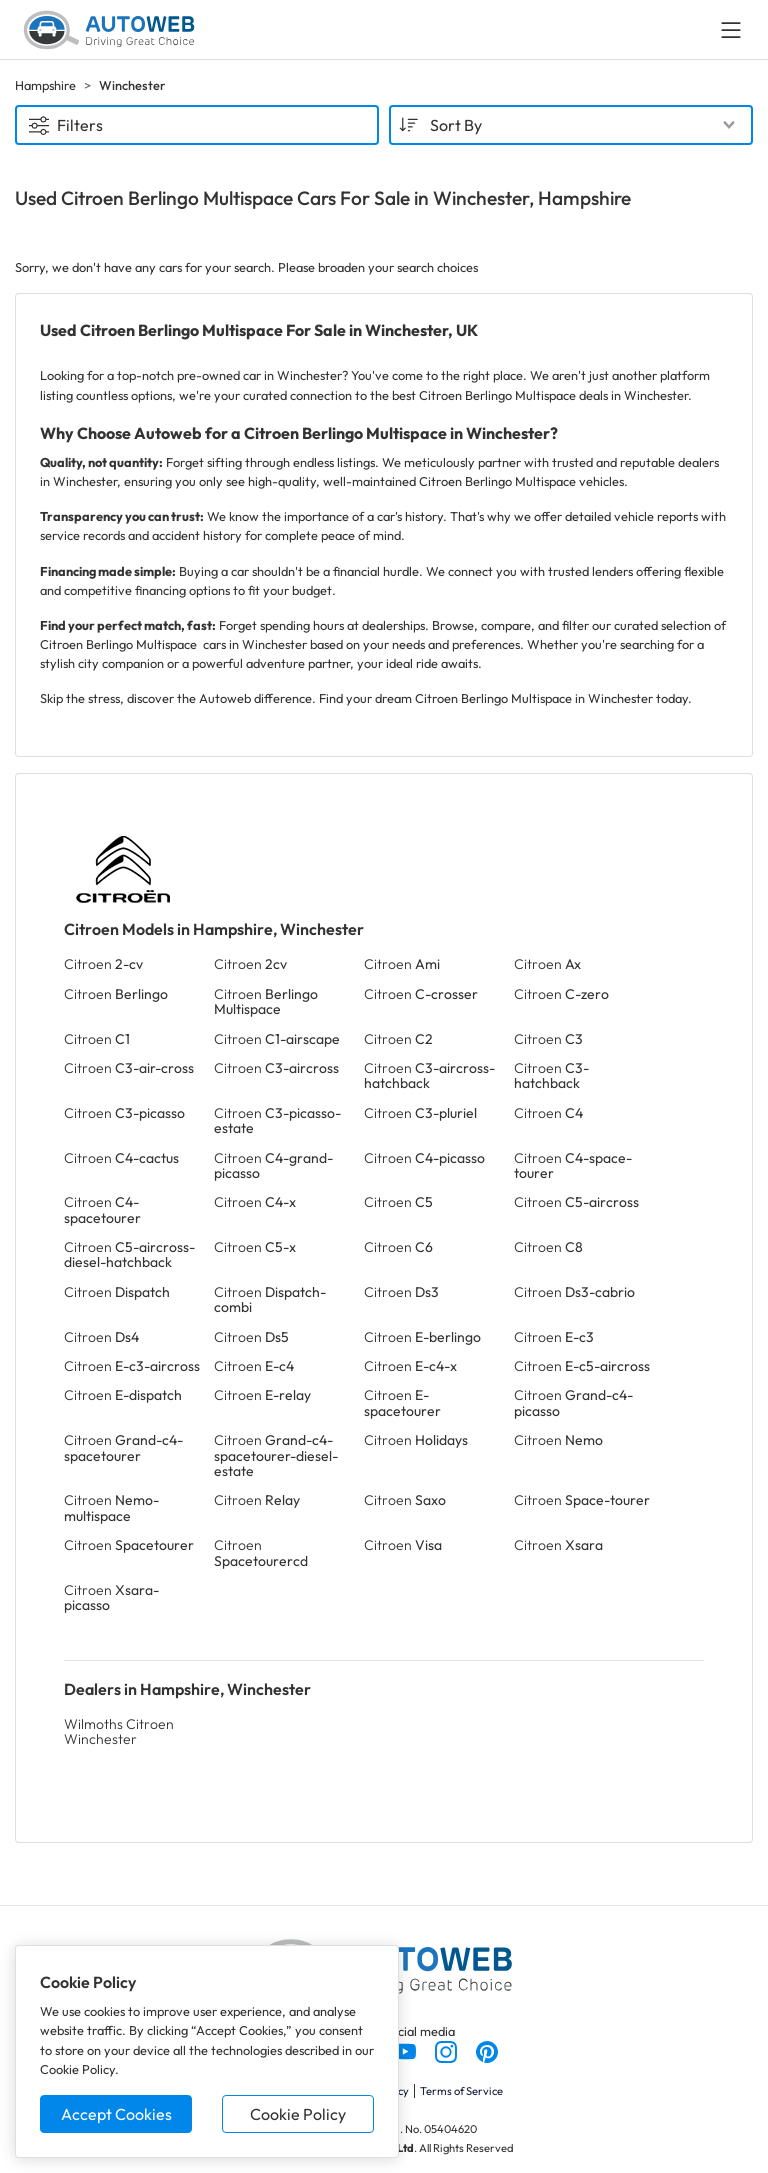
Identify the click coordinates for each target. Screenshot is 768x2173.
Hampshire (45, 85)
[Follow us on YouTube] (406, 2050)
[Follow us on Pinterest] (487, 2050)
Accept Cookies (116, 2114)
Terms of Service (461, 2091)
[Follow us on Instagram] (447, 2050)
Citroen (103, 964)
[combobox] (571, 125)
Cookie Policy (298, 2114)
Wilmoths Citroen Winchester (119, 1731)
